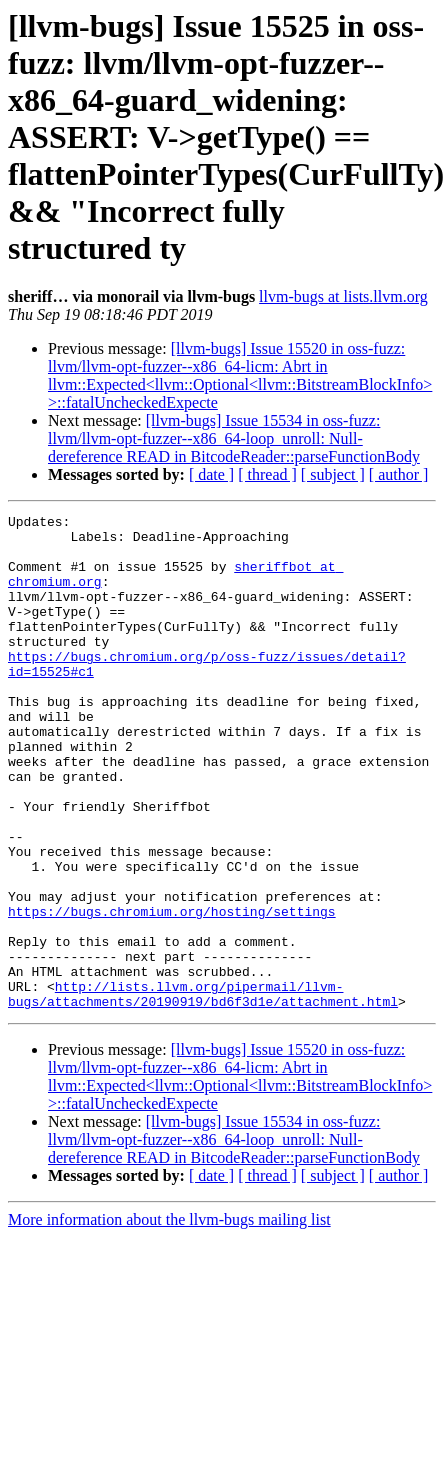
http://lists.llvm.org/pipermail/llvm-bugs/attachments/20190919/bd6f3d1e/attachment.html (203, 1091)
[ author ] (399, 474)
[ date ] (211, 474)
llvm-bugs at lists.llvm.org (343, 296)
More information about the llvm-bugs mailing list (169, 1318)
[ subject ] (333, 474)
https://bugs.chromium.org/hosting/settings (172, 992)
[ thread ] (267, 474)
